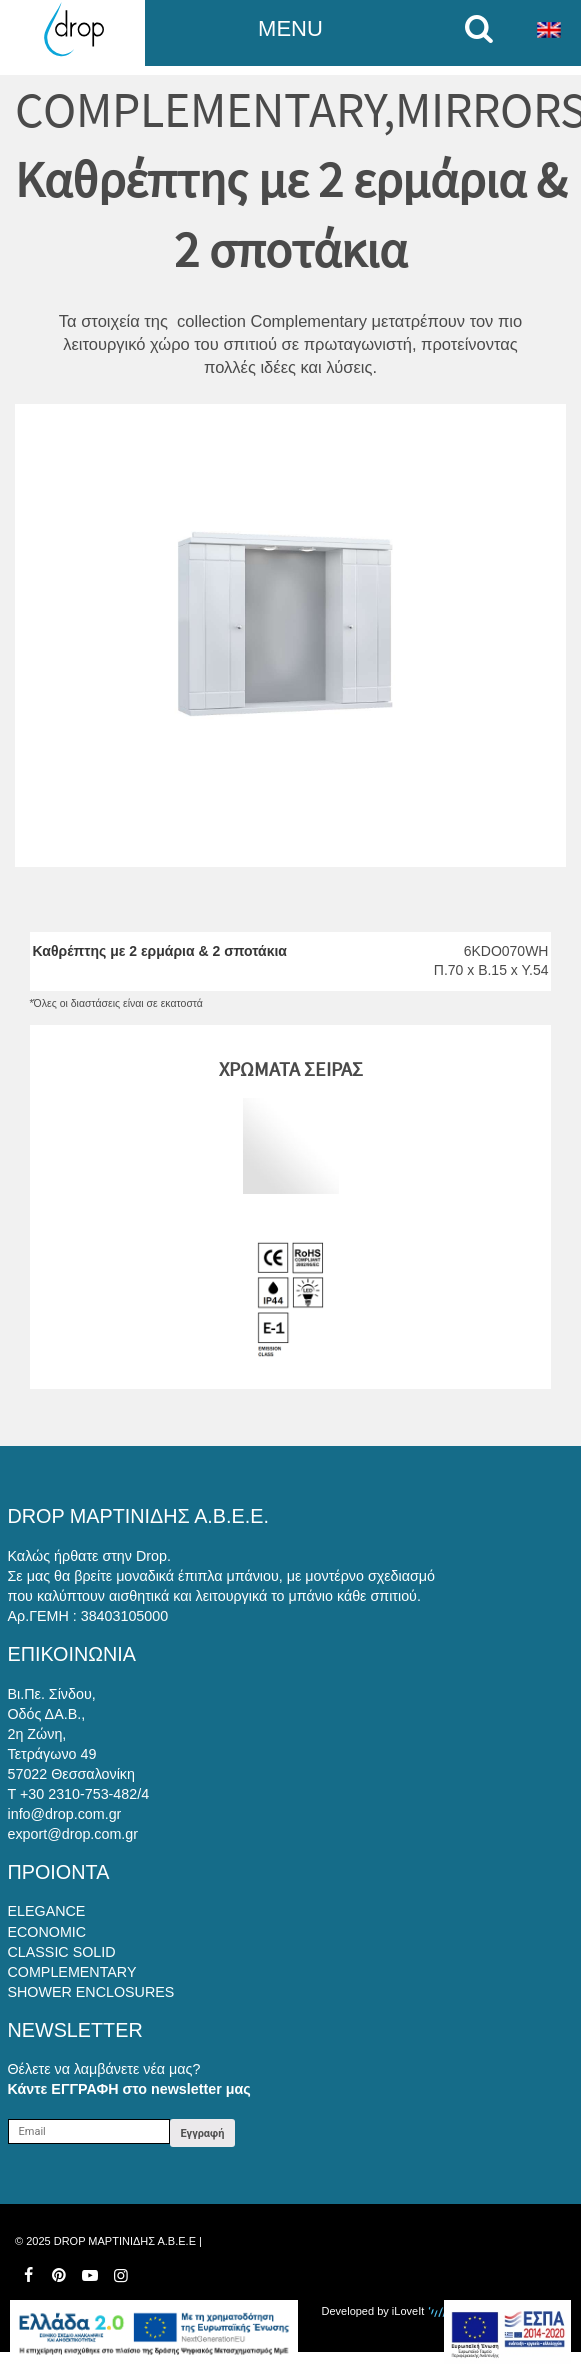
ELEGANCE (47, 1911)
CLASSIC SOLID (62, 1952)
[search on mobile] (484, 29)
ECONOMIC (47, 1932)
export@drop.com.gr (73, 1834)
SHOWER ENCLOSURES (91, 1992)
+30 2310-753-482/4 (84, 1794)
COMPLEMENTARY (199, 109)
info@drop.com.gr (65, 1814)
